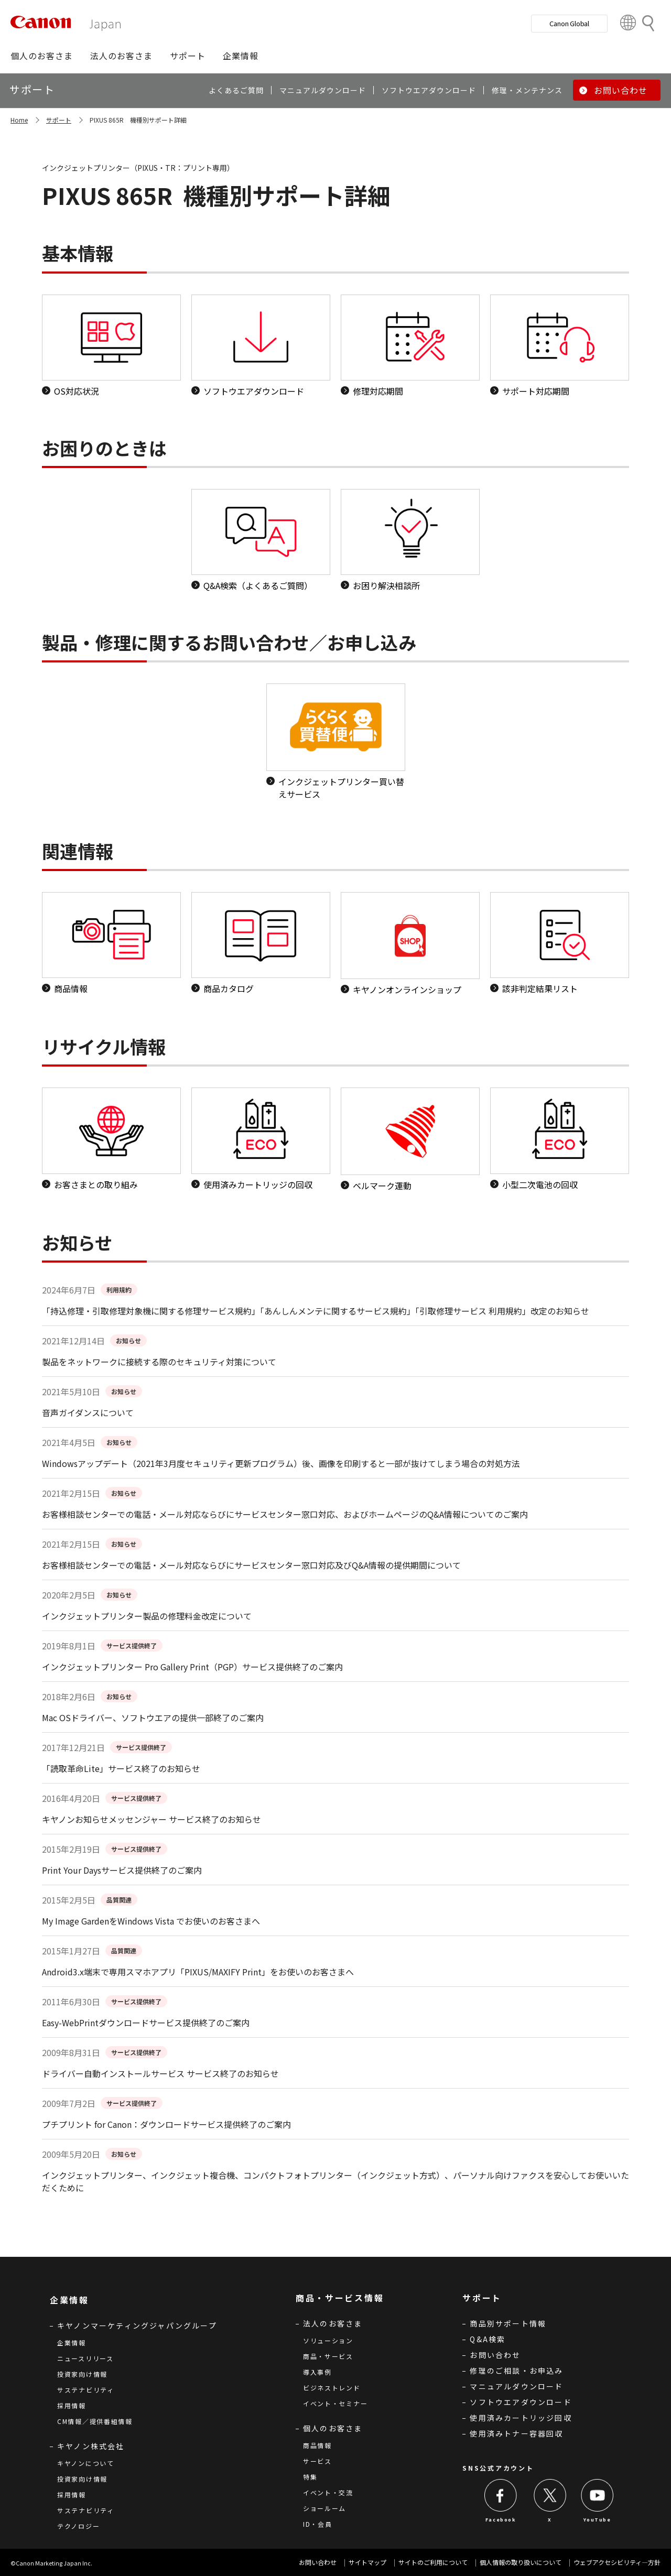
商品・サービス (328, 2356)
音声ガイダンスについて (88, 1412)
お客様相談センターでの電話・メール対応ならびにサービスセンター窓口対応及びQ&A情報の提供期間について (251, 1565)
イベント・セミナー (335, 2403)
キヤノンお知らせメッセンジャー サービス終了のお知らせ (151, 1819)
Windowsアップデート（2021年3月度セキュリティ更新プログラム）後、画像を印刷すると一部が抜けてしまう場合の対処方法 (281, 1463)
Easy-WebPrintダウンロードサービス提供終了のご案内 (146, 2022)
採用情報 (71, 2405)
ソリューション (328, 2340)
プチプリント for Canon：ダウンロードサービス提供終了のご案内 (166, 2124)
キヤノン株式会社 (91, 2446)
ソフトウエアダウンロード (520, 2402)
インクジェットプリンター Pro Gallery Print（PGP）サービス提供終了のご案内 (192, 1666)
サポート (58, 119)
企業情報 (71, 2342)
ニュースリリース (85, 2358)
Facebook (500, 2519)
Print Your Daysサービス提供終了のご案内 (122, 1870)
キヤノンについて (85, 2463)
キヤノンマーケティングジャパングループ (137, 2325)
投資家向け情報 (82, 2374)
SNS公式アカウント (498, 2467)
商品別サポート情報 (508, 2323)
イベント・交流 (328, 2492)
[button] (41, 55)
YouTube (597, 2519)
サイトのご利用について (433, 2562)
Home (19, 119)
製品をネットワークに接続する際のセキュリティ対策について (159, 1361)
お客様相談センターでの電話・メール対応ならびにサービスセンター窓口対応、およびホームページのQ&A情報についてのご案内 (285, 1514)
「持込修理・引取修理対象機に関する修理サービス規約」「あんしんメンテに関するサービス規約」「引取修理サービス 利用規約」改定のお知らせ (315, 1311)
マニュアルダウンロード (516, 2386)
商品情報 (317, 2445)
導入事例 (317, 2371)
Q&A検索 (487, 2339)
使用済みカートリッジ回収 (520, 2417)
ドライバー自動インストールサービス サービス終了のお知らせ (160, 2073)
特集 (310, 2476)
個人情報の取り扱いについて (520, 2562)
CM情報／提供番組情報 (95, 2421)
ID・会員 (317, 2523)
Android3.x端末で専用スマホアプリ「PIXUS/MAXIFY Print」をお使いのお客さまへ (198, 1971)
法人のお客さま (332, 2323)
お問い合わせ (495, 2355)
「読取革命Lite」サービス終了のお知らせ (121, 1768)
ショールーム (324, 2508)
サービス (317, 2461)
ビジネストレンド (332, 2387)
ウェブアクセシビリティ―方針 (617, 2562)
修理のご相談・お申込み (516, 2370)
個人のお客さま (332, 2428)
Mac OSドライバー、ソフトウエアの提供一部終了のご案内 (153, 1717)
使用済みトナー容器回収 (516, 2433)
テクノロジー (78, 2525)
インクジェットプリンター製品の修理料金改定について (147, 1616)
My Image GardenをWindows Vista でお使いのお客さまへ (151, 1921)
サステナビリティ (85, 2389)
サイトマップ (367, 2562)
